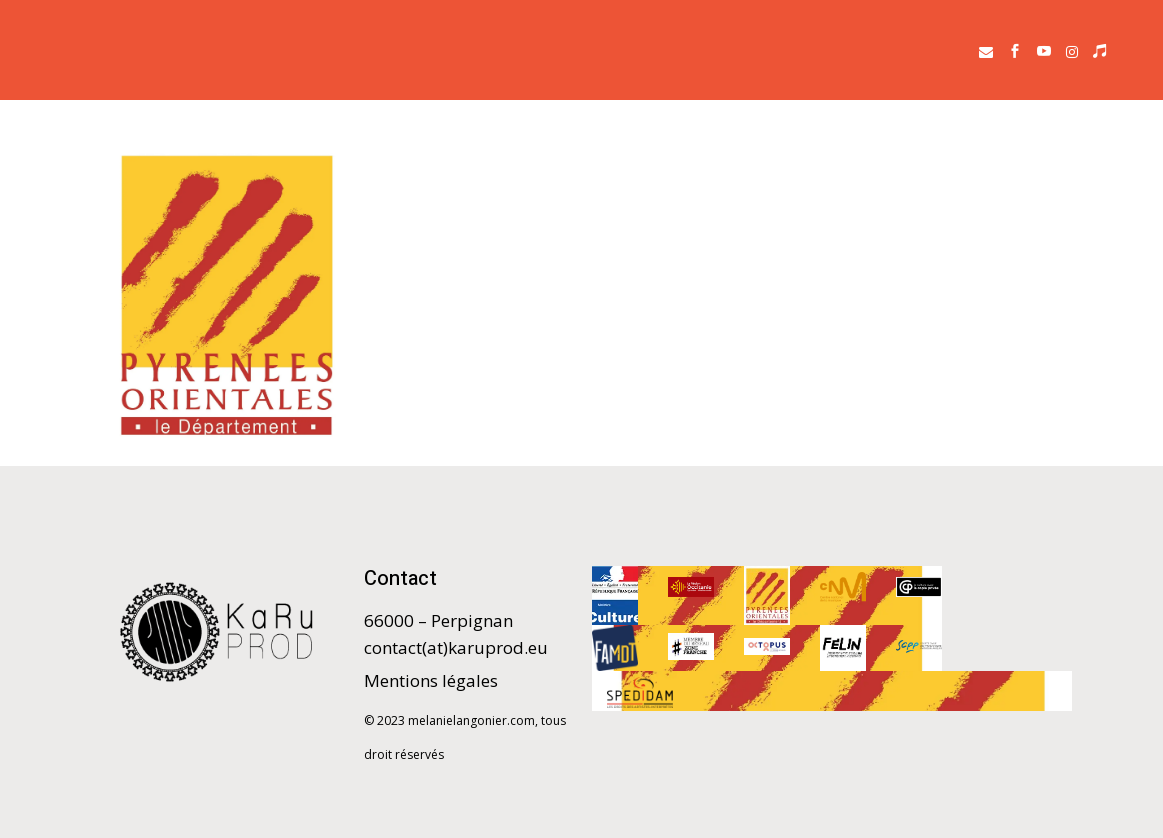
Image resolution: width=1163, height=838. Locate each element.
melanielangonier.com (471, 720)
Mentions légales (431, 680)
